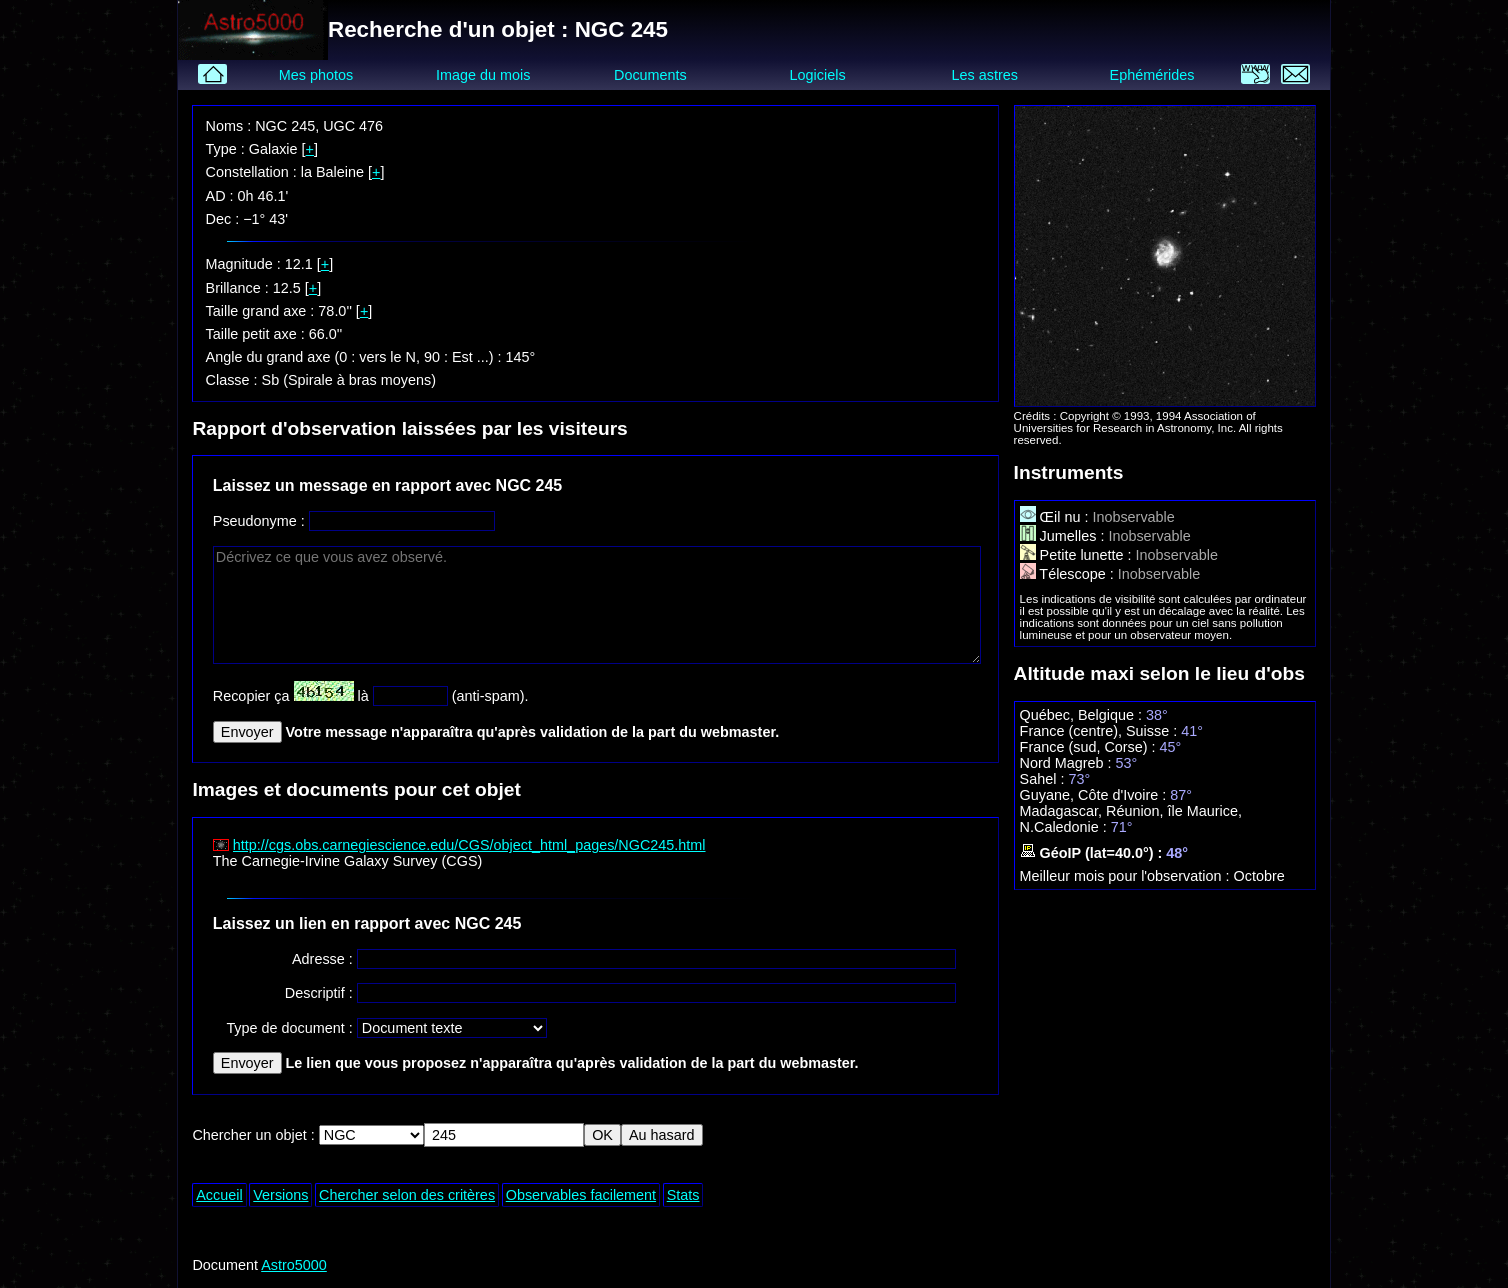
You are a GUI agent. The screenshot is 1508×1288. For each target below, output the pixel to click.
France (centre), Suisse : (1101, 731)
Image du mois (483, 75)
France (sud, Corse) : (1090, 747)
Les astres (985, 75)
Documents (650, 75)
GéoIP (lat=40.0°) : (1093, 853)
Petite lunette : (1078, 555)
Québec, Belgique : (1083, 715)
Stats (683, 1195)
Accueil (219, 1195)
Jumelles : (1064, 536)
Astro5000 (294, 1265)
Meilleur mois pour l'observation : (1127, 876)
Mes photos (316, 75)
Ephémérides (1152, 75)
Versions (280, 1195)
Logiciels (818, 75)
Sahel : (1044, 779)
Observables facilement (581, 1195)
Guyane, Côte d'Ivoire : (1095, 795)
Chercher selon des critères (407, 1195)
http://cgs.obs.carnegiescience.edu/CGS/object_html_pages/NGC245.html (469, 845)
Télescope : (1069, 574)
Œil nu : (1056, 517)
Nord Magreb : (1068, 763)
